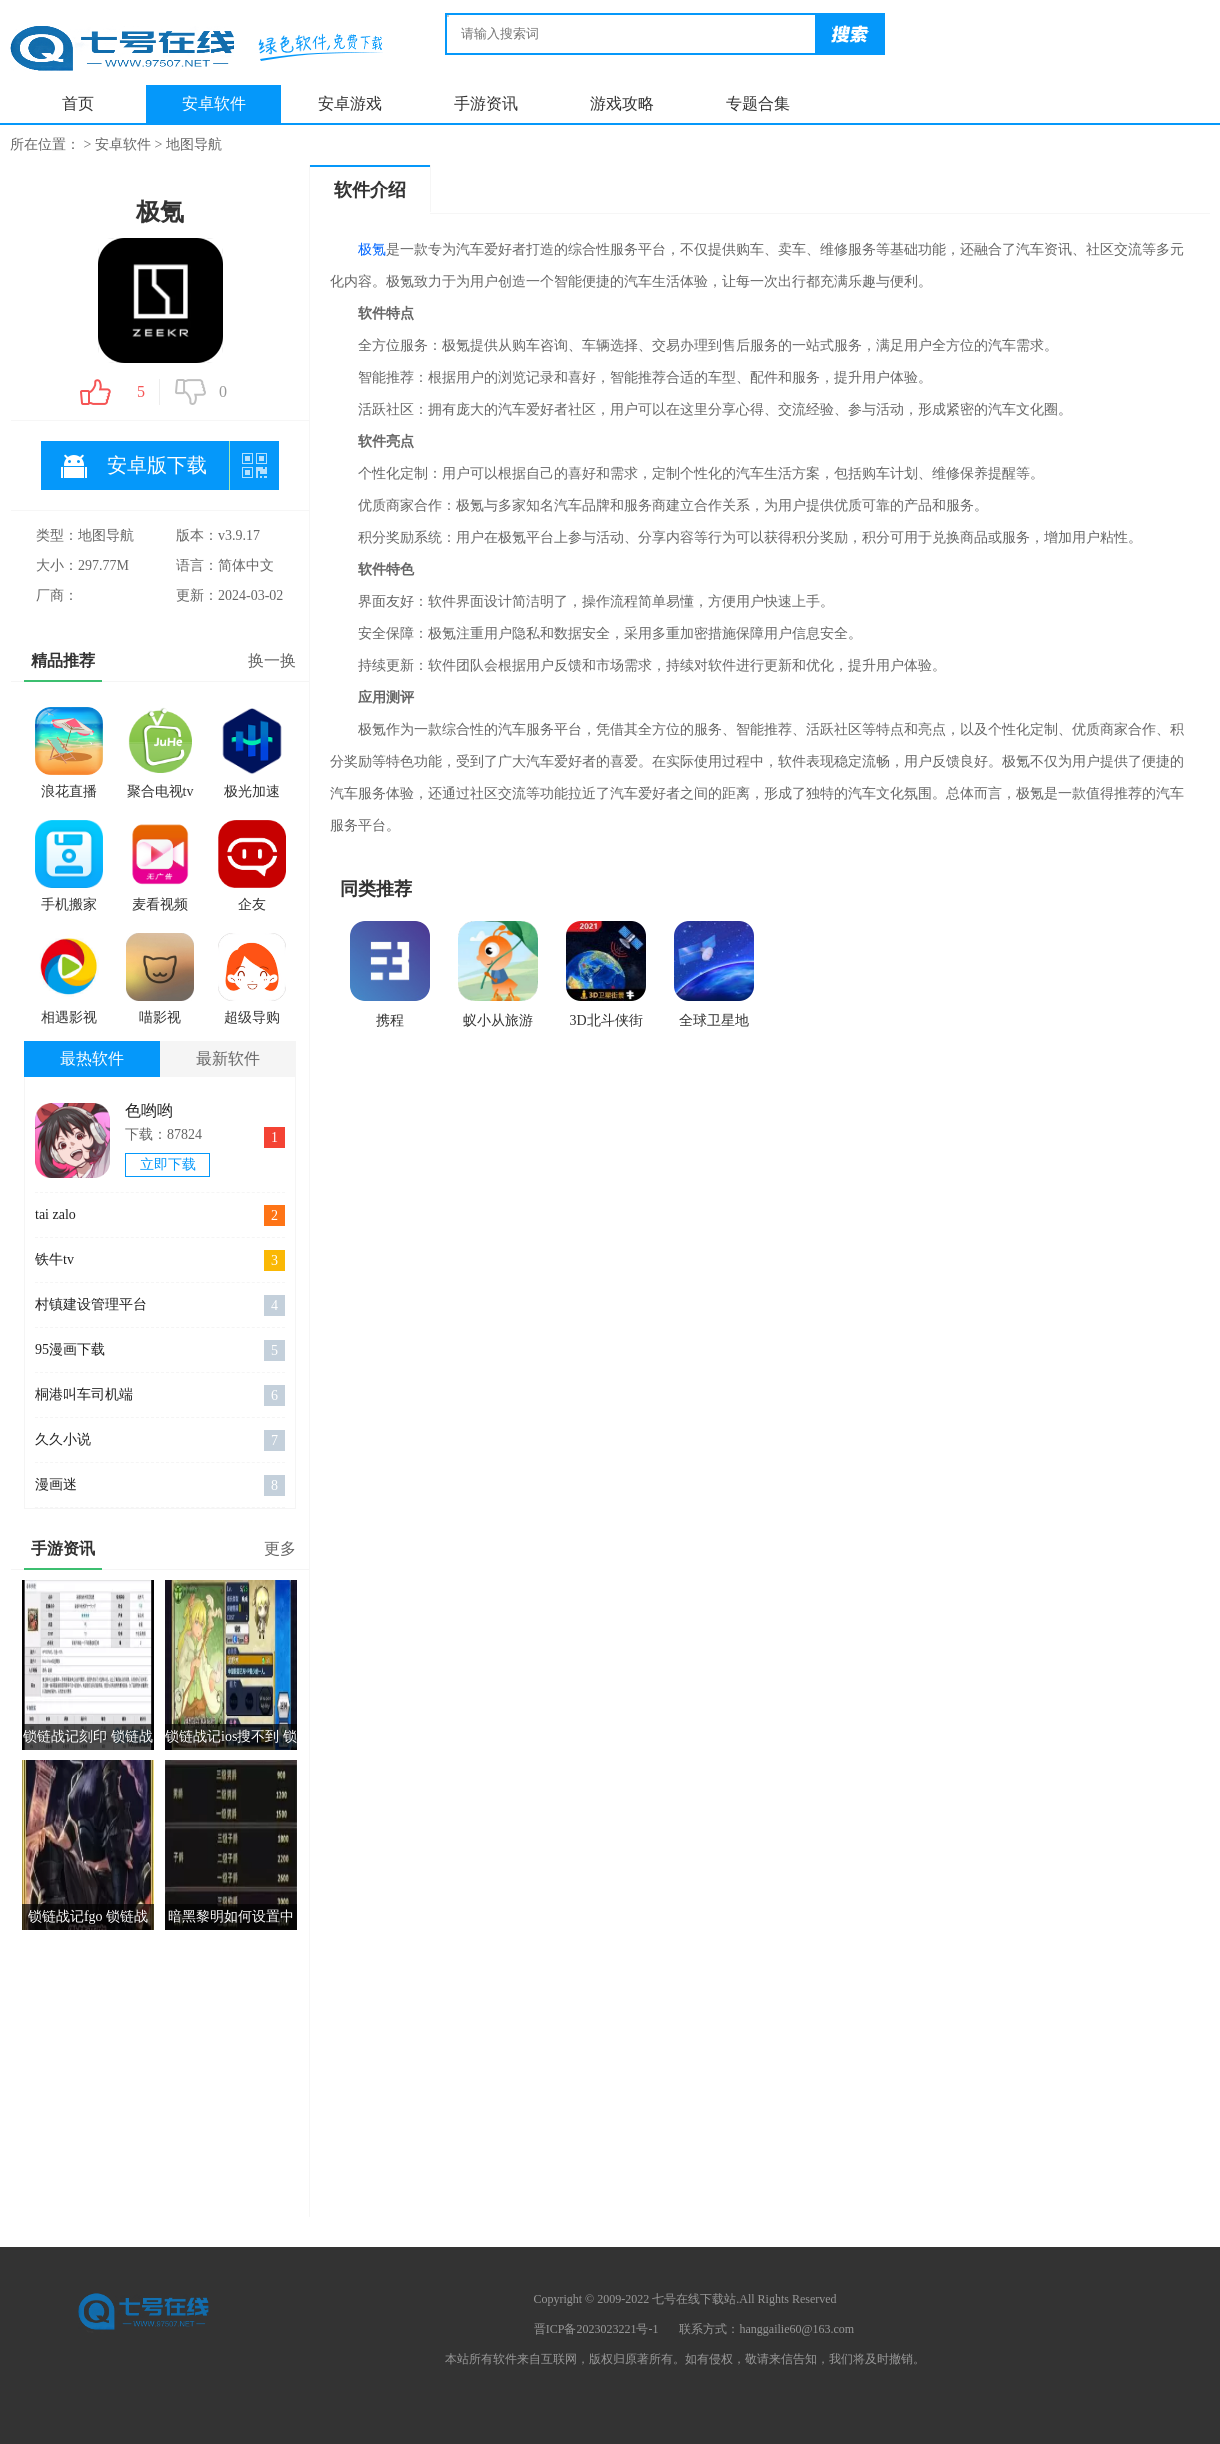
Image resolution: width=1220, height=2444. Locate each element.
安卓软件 (214, 103)
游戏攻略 (622, 103)
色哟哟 (149, 1110)
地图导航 (194, 144)
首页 (78, 103)
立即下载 (168, 1164)
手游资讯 (486, 103)
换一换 (272, 660)
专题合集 (758, 103)
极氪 (372, 249)
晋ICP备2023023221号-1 (596, 2329)
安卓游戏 (350, 103)
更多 (280, 1548)
